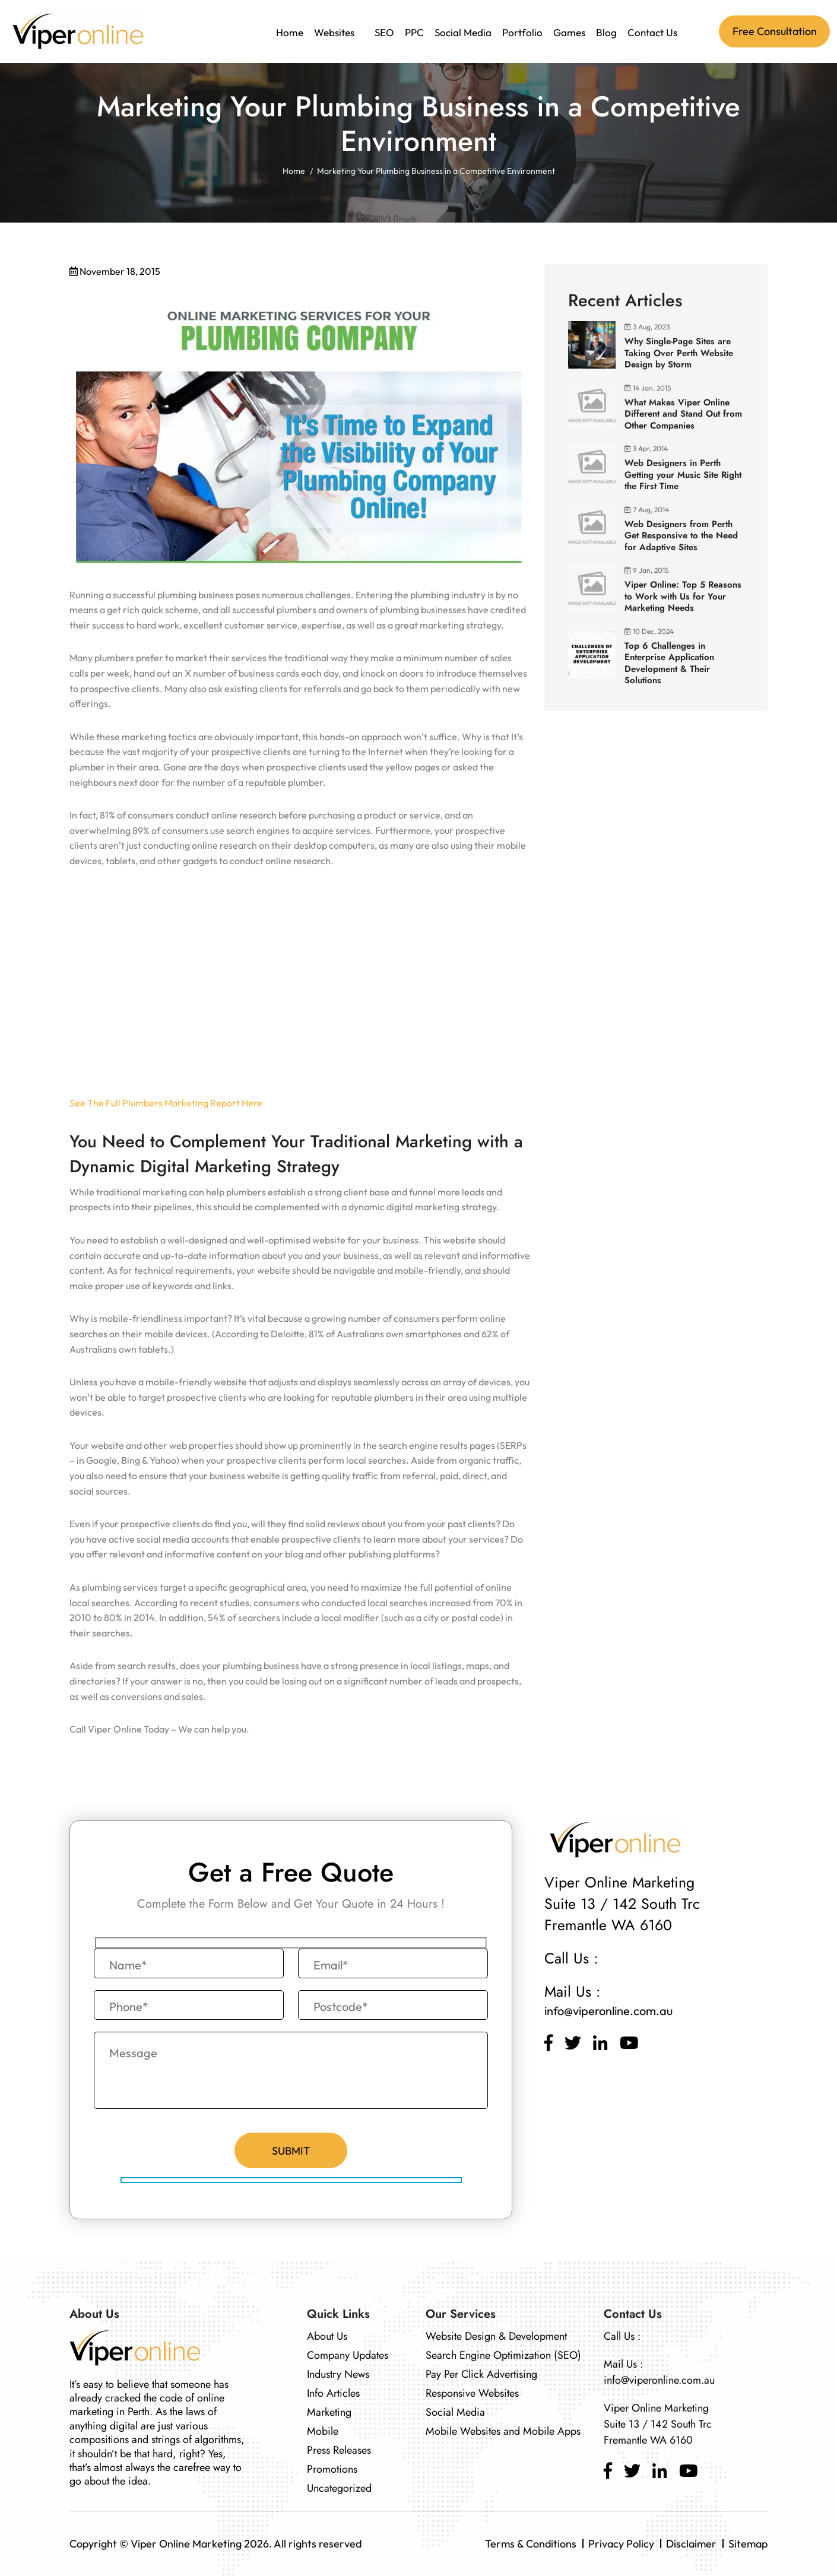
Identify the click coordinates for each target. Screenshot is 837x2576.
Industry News (338, 2374)
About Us (327, 2336)
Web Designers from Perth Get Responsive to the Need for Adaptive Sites (681, 536)
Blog (606, 32)
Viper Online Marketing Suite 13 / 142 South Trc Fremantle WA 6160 (658, 2424)
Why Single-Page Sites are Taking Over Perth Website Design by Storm (678, 353)
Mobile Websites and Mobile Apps (503, 2431)
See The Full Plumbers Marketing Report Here (165, 1103)
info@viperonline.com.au (608, 2010)
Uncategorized (339, 2488)
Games (569, 32)
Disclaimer (691, 2543)
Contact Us (652, 32)
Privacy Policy (621, 2543)
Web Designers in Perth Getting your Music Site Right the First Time (682, 474)
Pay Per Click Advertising (481, 2374)
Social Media (463, 32)
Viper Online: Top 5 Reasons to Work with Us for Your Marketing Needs (682, 596)
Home (289, 32)
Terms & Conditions (530, 2543)
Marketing (329, 2412)
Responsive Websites (472, 2393)
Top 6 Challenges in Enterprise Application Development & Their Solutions (669, 663)
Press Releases (339, 2450)
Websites (334, 32)
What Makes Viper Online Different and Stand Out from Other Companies (683, 414)
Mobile (322, 2431)
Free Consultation (775, 31)
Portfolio (522, 32)
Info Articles (333, 2393)
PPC (414, 32)
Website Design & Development (496, 2336)
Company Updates (347, 2355)
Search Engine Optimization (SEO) (503, 2355)
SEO (384, 32)
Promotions (332, 2469)
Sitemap (748, 2543)
